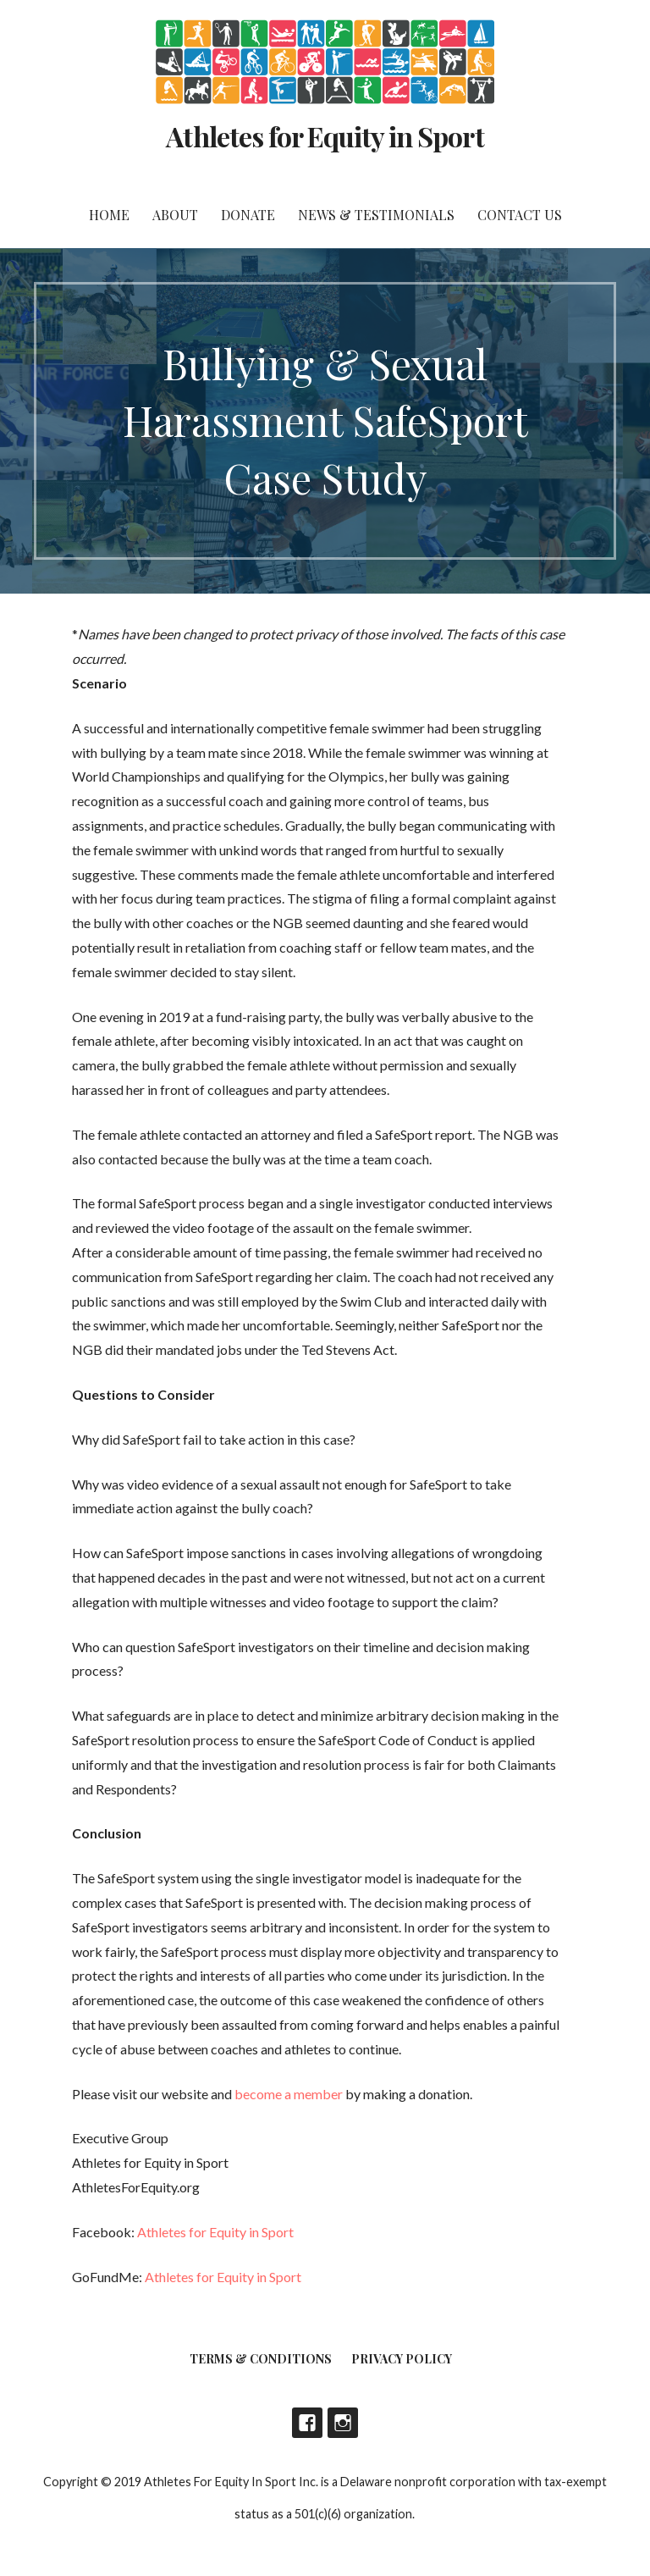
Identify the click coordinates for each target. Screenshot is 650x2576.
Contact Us (519, 215)
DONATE (248, 215)
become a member (288, 2094)
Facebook (307, 2422)
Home (109, 215)
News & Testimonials (376, 215)
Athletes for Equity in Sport (324, 136)
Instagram (343, 2422)
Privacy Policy (401, 2359)
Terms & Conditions (261, 2359)
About (175, 215)
